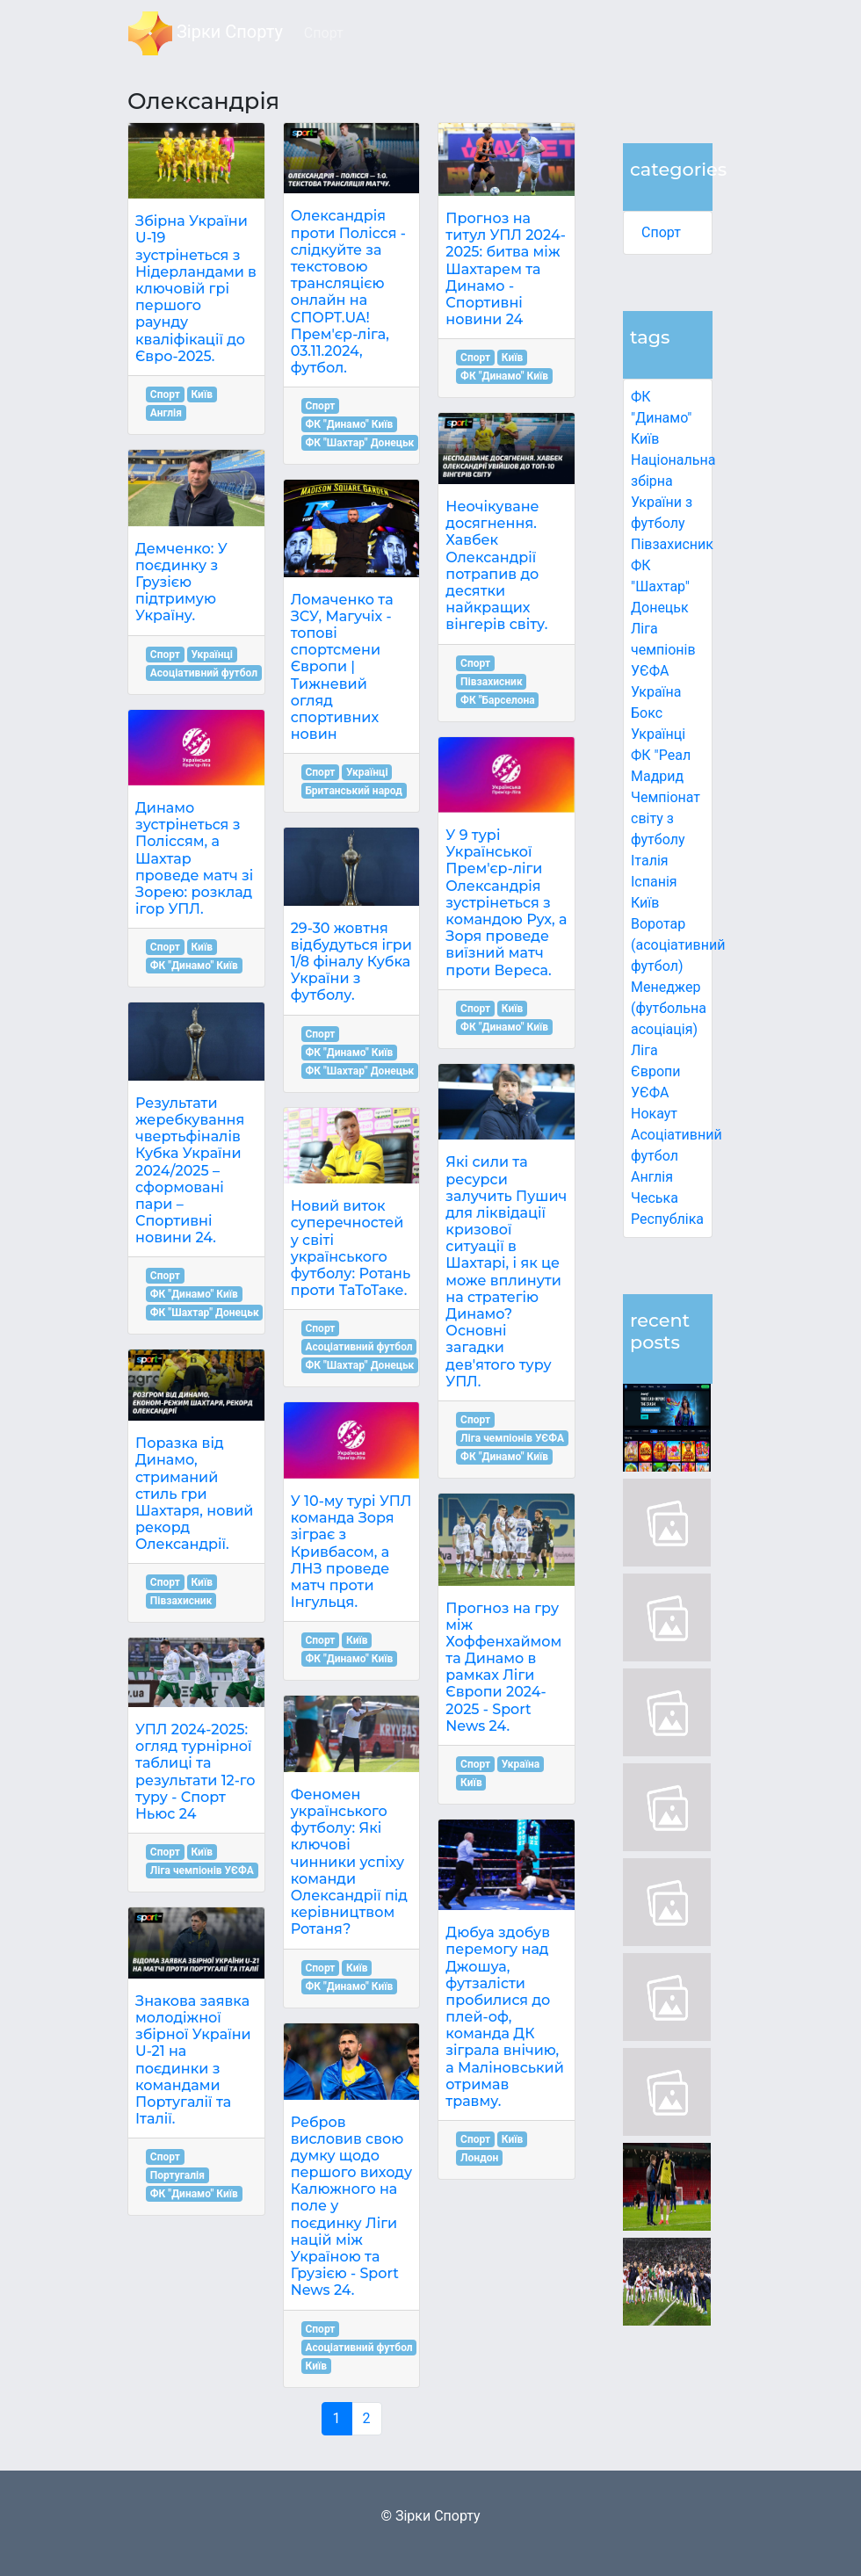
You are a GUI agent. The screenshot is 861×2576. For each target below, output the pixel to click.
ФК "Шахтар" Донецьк (660, 586)
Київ (645, 902)
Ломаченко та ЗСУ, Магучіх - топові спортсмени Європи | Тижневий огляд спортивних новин (342, 667)
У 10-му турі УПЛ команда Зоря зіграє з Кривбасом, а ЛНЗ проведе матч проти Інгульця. (351, 1551)
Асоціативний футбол (203, 673)
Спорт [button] (324, 33)
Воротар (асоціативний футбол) (678, 944)
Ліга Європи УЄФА (656, 1071)
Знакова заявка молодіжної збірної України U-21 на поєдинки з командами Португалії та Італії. (193, 2060)
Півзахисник (672, 544)
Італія (650, 860)
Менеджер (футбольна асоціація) (668, 1008)
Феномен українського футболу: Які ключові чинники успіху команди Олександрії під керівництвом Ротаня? (349, 1862)
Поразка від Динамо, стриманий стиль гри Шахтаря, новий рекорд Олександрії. (194, 1493)
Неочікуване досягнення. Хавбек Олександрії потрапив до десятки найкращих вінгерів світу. (496, 565)
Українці (658, 734)
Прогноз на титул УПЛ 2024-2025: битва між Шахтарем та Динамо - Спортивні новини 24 (505, 269)
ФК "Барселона (497, 700)
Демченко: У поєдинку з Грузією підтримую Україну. (181, 582)
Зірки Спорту (205, 33)
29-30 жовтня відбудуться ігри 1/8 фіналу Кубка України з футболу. (351, 962)
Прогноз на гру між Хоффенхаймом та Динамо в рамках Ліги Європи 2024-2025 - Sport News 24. (503, 1667)
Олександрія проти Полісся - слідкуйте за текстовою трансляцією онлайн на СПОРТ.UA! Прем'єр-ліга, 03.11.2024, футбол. (348, 291)
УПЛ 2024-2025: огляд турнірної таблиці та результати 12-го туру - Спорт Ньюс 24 (195, 1771)
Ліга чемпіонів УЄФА (663, 649)
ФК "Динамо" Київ (661, 417)
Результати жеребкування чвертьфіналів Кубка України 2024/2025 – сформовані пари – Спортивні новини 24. (189, 1171)
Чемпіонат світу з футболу (665, 818)
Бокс (646, 713)
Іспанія (654, 881)
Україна (656, 692)
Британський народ (353, 791)
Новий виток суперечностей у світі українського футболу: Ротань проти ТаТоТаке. (350, 1248)
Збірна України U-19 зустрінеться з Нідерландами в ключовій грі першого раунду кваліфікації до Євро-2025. (196, 289)
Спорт (661, 232)
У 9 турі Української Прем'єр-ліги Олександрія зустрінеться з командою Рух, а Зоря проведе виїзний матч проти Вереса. (506, 903)
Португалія (177, 2175)
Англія (652, 1177)
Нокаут (654, 1113)
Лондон (479, 2158)
